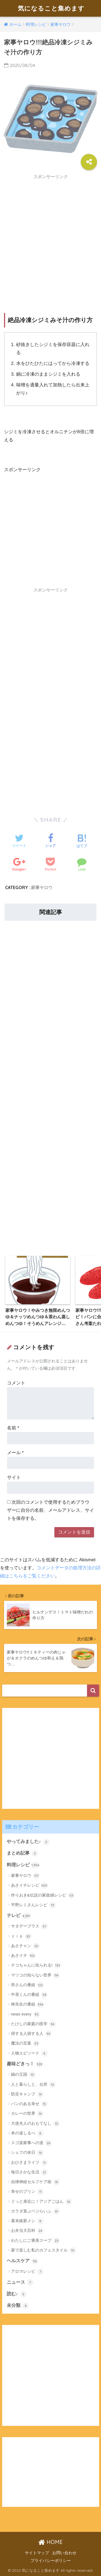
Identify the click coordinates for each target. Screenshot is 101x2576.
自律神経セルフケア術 (35, 2182)
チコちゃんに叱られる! (36, 1965)
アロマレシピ (27, 2271)
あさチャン (25, 1946)
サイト (14, 1477)
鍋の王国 (23, 2074)
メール (15, 1452)
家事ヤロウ (42, 887)
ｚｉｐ (21, 1936)
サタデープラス (29, 1926)
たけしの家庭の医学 (33, 2024)
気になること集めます (51, 8)
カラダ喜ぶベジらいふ (35, 2211)
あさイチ (23, 1956)
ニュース (20, 2282)
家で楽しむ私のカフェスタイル (43, 2250)
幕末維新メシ (27, 2221)
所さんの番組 (27, 1985)
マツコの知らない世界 (35, 1975)
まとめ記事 (22, 1853)
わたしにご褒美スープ (35, 2240)
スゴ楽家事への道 (31, 2143)
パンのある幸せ (29, 2104)
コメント (16, 1383)
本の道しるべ (27, 2133)
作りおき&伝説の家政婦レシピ (43, 1895)
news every (25, 2014)
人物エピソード (29, 2053)
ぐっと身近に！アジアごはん (41, 2201)
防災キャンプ (27, 2094)
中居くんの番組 (29, 1995)
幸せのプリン (27, 2192)
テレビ (19, 1916)
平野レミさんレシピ (33, 1905)
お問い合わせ (64, 2553)
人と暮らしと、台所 (33, 2084)
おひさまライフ (29, 2162)
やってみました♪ (28, 1842)
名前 (13, 1427)
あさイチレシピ (29, 1885)
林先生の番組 (27, 2004)
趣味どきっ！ (25, 2064)
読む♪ (17, 2294)
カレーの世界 (27, 2113)
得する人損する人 (31, 2034)
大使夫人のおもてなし (35, 2123)
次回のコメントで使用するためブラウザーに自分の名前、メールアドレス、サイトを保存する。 (50, 1510)
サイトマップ (37, 2553)
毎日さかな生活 (29, 2172)
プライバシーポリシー (50, 2561)
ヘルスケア (22, 2261)
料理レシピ (23, 1865)
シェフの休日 (27, 2152)
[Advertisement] (50, 233)
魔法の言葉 (25, 2043)
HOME (50, 2542)
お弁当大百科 (27, 2231)
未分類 (18, 2306)
